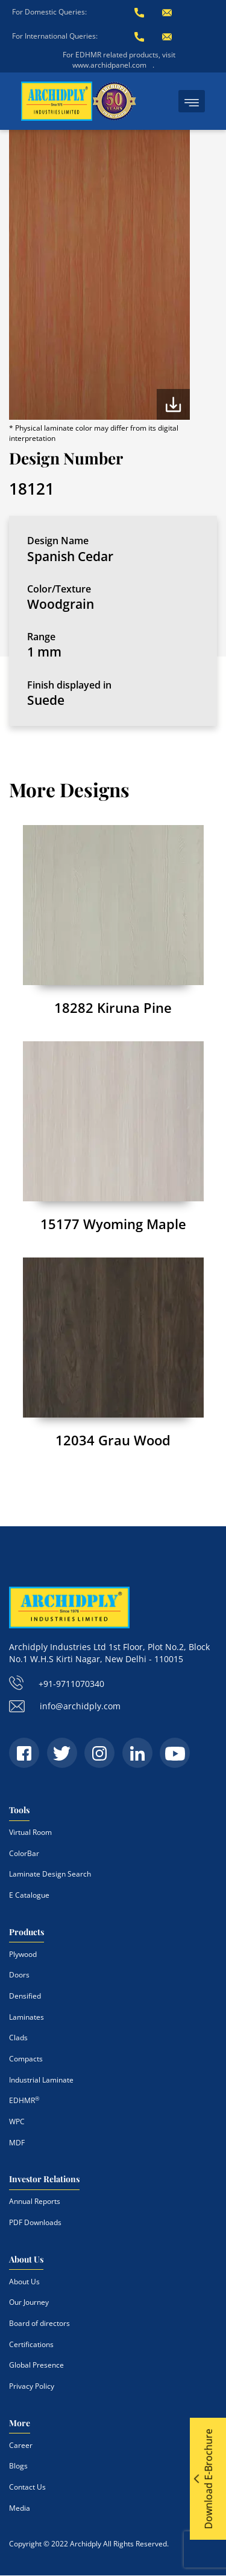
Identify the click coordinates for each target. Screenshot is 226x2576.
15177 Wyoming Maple (113, 1224)
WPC (17, 2121)
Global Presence (36, 2365)
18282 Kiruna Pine (113, 1007)
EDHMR (24, 2100)
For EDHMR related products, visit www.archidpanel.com (119, 60)
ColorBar (24, 1853)
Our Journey (29, 2302)
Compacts (26, 2059)
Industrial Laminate (41, 2080)
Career (21, 2445)
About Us (26, 2259)
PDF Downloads (35, 2222)
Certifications (31, 2344)
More (19, 2423)
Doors (19, 1975)
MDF (17, 2143)
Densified (25, 1996)
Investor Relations (44, 2179)
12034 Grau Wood (113, 1440)
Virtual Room (30, 1832)
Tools (19, 1810)
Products (26, 1932)
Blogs (18, 2466)
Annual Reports (34, 2201)
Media (19, 2508)
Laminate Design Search (50, 1874)
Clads (18, 2037)
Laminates (26, 2017)
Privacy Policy (31, 2386)
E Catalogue (29, 1895)
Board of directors (39, 2323)
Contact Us (27, 2487)
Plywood (23, 1954)
